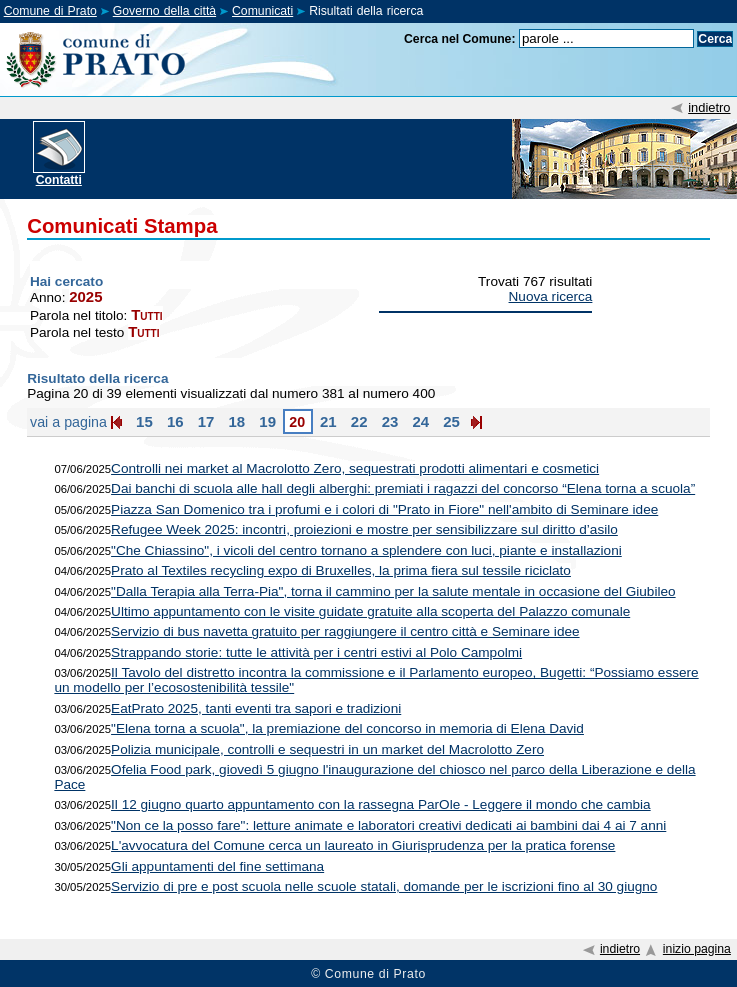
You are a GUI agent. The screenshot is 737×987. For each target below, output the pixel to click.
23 (387, 421)
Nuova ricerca (551, 296)
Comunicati (262, 11)
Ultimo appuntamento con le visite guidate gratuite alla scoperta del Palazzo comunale (370, 611)
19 (265, 421)
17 (204, 421)
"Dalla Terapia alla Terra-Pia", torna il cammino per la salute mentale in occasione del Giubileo (393, 591)
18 (234, 421)
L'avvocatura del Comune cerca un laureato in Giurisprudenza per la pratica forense (363, 845)
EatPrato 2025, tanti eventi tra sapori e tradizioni (256, 708)
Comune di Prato (50, 11)
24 (418, 421)
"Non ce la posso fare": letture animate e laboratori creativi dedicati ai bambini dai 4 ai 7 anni (388, 825)
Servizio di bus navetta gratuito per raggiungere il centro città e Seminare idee (345, 631)
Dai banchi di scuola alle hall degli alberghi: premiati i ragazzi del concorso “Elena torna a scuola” (403, 488)
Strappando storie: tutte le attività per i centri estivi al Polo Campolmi (316, 652)
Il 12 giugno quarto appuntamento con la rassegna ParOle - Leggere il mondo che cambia (381, 804)
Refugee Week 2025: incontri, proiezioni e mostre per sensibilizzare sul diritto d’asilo (364, 529)
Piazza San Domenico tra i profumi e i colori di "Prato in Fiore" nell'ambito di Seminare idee (384, 509)
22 (357, 421)
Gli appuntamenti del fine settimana (217, 866)
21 (326, 421)
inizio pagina (697, 949)
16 (173, 421)
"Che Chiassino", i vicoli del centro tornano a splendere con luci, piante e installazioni (366, 550)
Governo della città (164, 11)
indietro (709, 107)
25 (449, 421)
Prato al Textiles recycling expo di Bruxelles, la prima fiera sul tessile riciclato (341, 570)
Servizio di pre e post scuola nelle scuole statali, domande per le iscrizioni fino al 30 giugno (384, 886)
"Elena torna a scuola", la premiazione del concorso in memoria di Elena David (347, 728)
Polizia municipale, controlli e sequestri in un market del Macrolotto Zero (327, 749)
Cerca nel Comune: (460, 39)
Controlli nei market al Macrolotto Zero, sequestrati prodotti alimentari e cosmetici (355, 468)
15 (142, 421)
